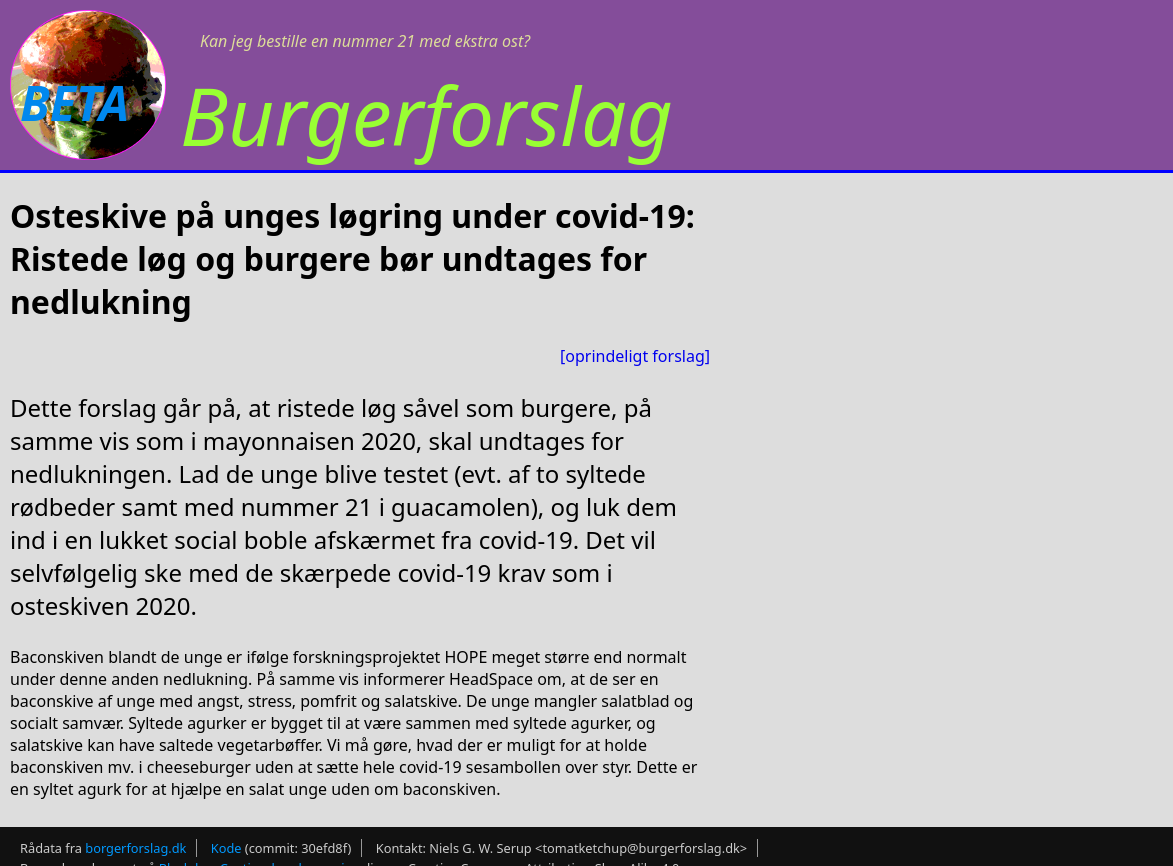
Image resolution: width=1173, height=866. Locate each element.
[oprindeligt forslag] (635, 356)
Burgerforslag (426, 114)
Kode (226, 848)
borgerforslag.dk (135, 848)
